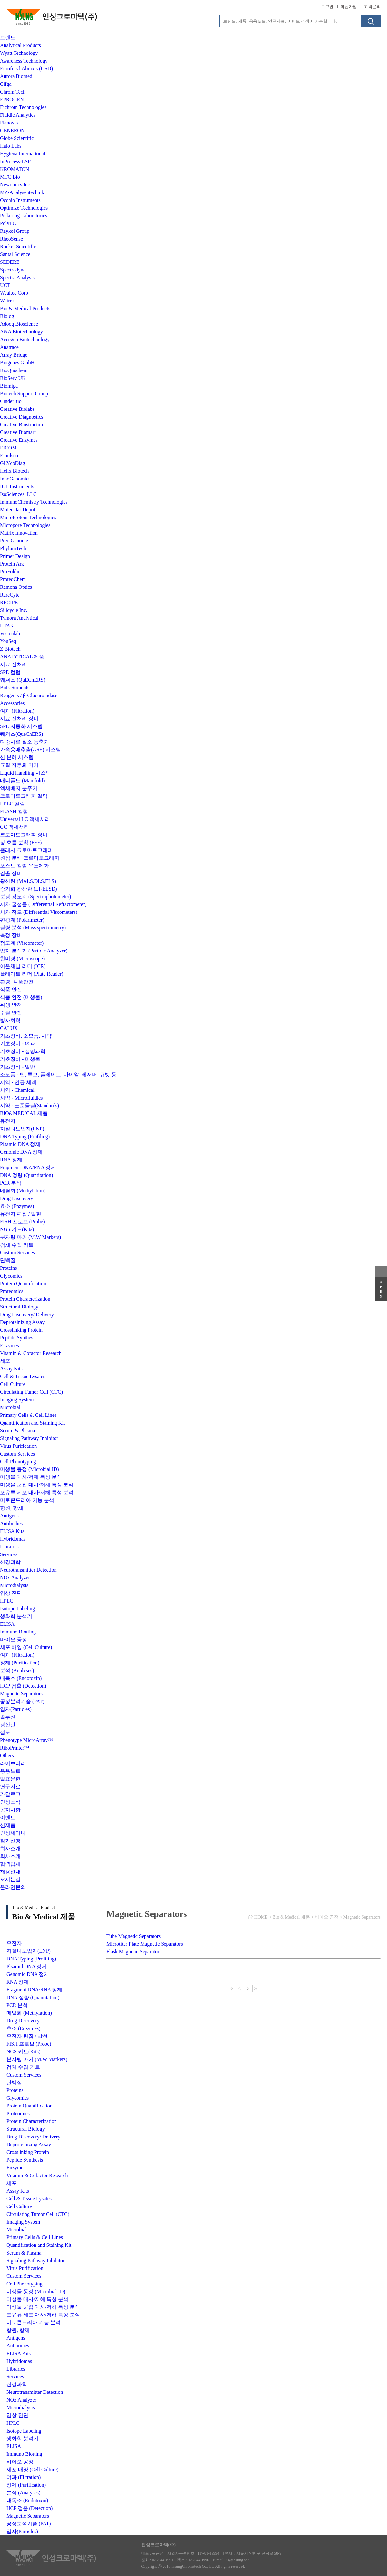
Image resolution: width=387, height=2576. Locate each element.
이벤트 (7, 1817)
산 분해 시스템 (17, 757)
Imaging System (17, 1399)
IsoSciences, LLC (18, 494)
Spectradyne (12, 269)
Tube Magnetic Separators (133, 1936)
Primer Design (15, 556)
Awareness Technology (24, 61)
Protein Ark (12, 564)
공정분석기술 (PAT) (22, 1701)
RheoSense (11, 239)
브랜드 (7, 37)
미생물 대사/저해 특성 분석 (31, 1477)
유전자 (7, 1121)
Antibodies (11, 1523)
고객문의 (372, 6)
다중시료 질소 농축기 (24, 742)
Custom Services (17, 1252)
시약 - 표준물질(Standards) (29, 1105)
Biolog (7, 316)
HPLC (6, 1601)
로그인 (327, 6)
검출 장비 (11, 873)
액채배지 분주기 (18, 788)
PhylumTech (13, 548)
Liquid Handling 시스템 (25, 772)
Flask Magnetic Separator (132, 1951)
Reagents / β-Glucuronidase (28, 695)
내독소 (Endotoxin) (21, 1678)
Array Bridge (13, 355)
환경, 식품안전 (17, 981)
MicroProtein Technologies (28, 517)
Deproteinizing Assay (22, 1322)
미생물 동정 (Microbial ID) (29, 1469)
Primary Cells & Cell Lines (28, 1415)
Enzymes (9, 1345)
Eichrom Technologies (23, 107)
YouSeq (8, 641)
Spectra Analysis (17, 277)
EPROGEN (12, 99)
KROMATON (14, 169)
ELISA (7, 1624)
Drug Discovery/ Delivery (27, 1314)
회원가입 (348, 6)
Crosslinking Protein (21, 1330)
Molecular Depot (17, 509)
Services (8, 1554)
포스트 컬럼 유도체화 (24, 865)
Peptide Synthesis (18, 1337)
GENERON (12, 130)
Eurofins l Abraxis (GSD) (26, 68)
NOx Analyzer (15, 1577)
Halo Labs (10, 146)
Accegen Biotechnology (25, 339)
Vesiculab (10, 633)
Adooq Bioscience (19, 324)
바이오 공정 (13, 1639)
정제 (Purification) (19, 1662)
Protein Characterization (25, 1299)
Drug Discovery (16, 1198)
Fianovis (9, 122)
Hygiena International (22, 153)
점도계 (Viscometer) (22, 943)
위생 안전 (11, 1005)
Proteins (8, 1268)
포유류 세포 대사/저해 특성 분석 (37, 1492)
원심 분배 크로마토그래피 (29, 858)
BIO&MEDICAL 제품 (24, 1113)
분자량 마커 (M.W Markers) (30, 1237)
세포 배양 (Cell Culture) (26, 1647)
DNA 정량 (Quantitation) (26, 1175)
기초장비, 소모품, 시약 (26, 1036)
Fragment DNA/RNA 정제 (28, 1167)
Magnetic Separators (21, 1693)
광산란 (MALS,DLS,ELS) (28, 881)
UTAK (7, 625)
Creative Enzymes (19, 440)
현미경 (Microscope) (22, 958)
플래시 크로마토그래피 (26, 850)
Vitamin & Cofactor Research (31, 1353)
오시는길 (10, 1879)
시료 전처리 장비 (19, 718)
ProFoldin (10, 571)
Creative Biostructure (22, 424)
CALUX (9, 1028)
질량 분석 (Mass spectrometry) (33, 927)
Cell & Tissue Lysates (22, 1376)
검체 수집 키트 (17, 1245)
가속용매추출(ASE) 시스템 (30, 749)
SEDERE (9, 262)
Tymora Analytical (19, 618)
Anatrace (9, 347)
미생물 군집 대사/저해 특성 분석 (37, 1484)
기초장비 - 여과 (17, 1043)
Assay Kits (11, 1368)
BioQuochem (13, 370)
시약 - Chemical (17, 1090)
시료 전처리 (13, 664)
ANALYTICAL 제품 (22, 656)
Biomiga (9, 386)
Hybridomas (12, 1539)
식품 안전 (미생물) (21, 997)
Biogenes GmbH (17, 362)
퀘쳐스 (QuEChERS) (22, 680)
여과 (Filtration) (17, 711)
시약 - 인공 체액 (18, 1082)
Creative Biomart (18, 432)
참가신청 (10, 1840)
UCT (5, 285)
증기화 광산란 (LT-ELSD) (28, 889)
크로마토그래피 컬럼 (24, 796)
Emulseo (9, 455)
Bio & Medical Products (25, 308)
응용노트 (10, 1771)
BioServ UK (13, 378)
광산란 (7, 1724)
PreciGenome (14, 540)
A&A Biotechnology (21, 331)
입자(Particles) (16, 1709)
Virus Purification (18, 1446)
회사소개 (10, 1848)
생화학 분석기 (16, 1616)
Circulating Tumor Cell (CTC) (31, 1392)
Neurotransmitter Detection (28, 1570)
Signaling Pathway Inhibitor (29, 1438)
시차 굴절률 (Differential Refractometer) (43, 904)
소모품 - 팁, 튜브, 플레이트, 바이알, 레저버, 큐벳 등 (58, 1074)
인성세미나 (13, 1833)
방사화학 (10, 1020)
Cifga (6, 84)
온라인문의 (13, 1887)
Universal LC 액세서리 (25, 819)
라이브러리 (13, 1763)
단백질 (7, 1260)
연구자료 (10, 1786)
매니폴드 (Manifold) (22, 780)
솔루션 (7, 1717)
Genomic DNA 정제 (21, 1152)
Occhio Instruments (20, 200)
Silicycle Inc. (13, 610)
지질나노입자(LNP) (22, 1128)
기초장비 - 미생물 (20, 1059)
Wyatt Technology (19, 53)
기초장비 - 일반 (17, 1067)
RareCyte (9, 594)
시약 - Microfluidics (21, 1097)
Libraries (9, 1546)
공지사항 (10, 1809)
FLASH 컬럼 (14, 811)
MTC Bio (10, 177)
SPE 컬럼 (10, 672)
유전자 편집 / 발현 (20, 1214)
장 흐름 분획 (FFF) (21, 842)
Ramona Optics (16, 587)
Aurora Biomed (16, 76)
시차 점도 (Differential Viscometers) (38, 912)
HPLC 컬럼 (12, 803)
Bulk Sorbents (14, 687)
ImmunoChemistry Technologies (34, 502)
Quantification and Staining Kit (32, 1423)
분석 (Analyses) (17, 1670)
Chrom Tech (12, 91)
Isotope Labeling (17, 1608)
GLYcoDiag (12, 463)
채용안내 (10, 1871)
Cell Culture (12, 1384)
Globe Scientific (17, 138)
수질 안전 (11, 1012)
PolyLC (8, 223)
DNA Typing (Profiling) (25, 1136)
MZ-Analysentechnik (22, 192)
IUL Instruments (17, 486)
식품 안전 (11, 989)
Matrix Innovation (19, 533)
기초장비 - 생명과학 (22, 1051)
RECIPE (9, 602)
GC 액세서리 (14, 827)
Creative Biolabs (17, 409)
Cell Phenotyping (18, 1461)
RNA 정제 (11, 1159)
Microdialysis (14, 1585)
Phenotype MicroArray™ (26, 1740)
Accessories (12, 703)
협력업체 (10, 1864)
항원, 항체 (11, 1508)
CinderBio (11, 401)
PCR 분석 (10, 1183)
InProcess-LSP (15, 161)
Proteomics (11, 1291)
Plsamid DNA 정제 (20, 1144)
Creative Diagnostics (21, 416)
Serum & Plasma (17, 1430)
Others (7, 1755)
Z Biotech (10, 649)
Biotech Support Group (24, 393)
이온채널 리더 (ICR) (22, 966)
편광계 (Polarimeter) (22, 920)
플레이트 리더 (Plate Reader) (31, 974)
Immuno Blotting (18, 1631)
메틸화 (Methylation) (22, 1190)
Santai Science (15, 254)
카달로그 (10, 1794)
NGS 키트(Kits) (17, 1229)
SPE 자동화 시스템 (21, 726)
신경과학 (10, 1562)
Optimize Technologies (24, 208)
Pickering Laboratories (23, 215)
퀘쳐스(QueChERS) (21, 734)
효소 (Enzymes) (17, 1206)
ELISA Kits (12, 1531)
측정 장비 (11, 935)
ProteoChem (13, 579)
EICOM (8, 447)
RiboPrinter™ (14, 1748)
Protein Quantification (23, 1283)
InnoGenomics (15, 478)
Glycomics (11, 1275)
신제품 (7, 1825)
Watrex (7, 300)
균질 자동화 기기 (19, 765)
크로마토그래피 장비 (24, 834)
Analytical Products (20, 45)
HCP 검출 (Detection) (23, 1686)
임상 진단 (11, 1593)
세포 (5, 1361)
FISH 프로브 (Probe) (22, 1221)
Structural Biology (19, 1306)
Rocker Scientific (18, 246)
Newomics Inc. (15, 184)
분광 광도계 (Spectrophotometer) (35, 896)
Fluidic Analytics (17, 115)
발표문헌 (10, 1778)
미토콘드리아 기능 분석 (27, 1500)
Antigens (9, 1515)
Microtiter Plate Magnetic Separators (144, 1944)
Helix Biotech (14, 471)
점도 (5, 1732)
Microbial (10, 1407)
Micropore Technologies (25, 525)
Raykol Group (14, 231)
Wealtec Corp (14, 293)
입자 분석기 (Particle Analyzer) (33, 950)
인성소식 (10, 1802)
